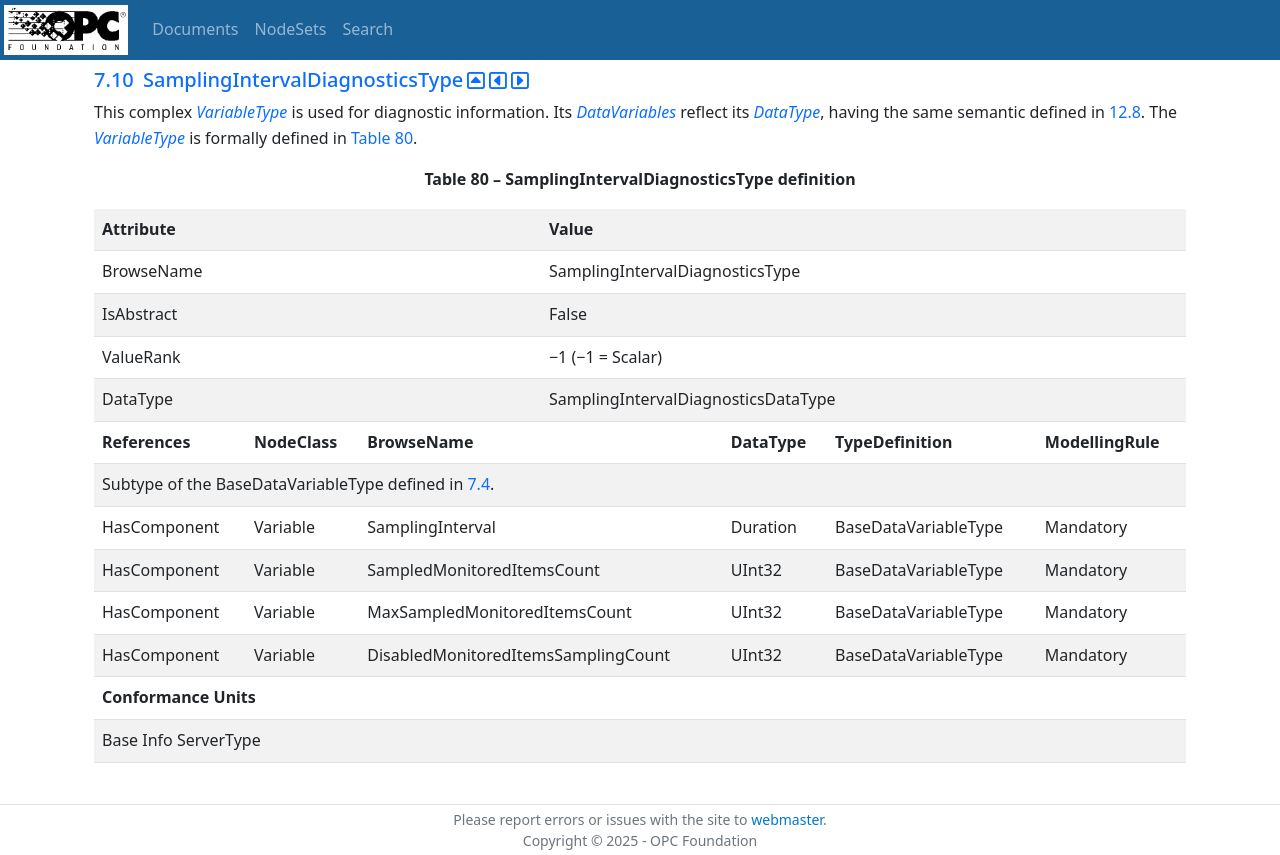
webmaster (787, 819)
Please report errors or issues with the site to (602, 819)
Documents (195, 29)
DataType (787, 112)
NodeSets (291, 29)
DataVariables (626, 112)
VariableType (241, 112)
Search (368, 29)
